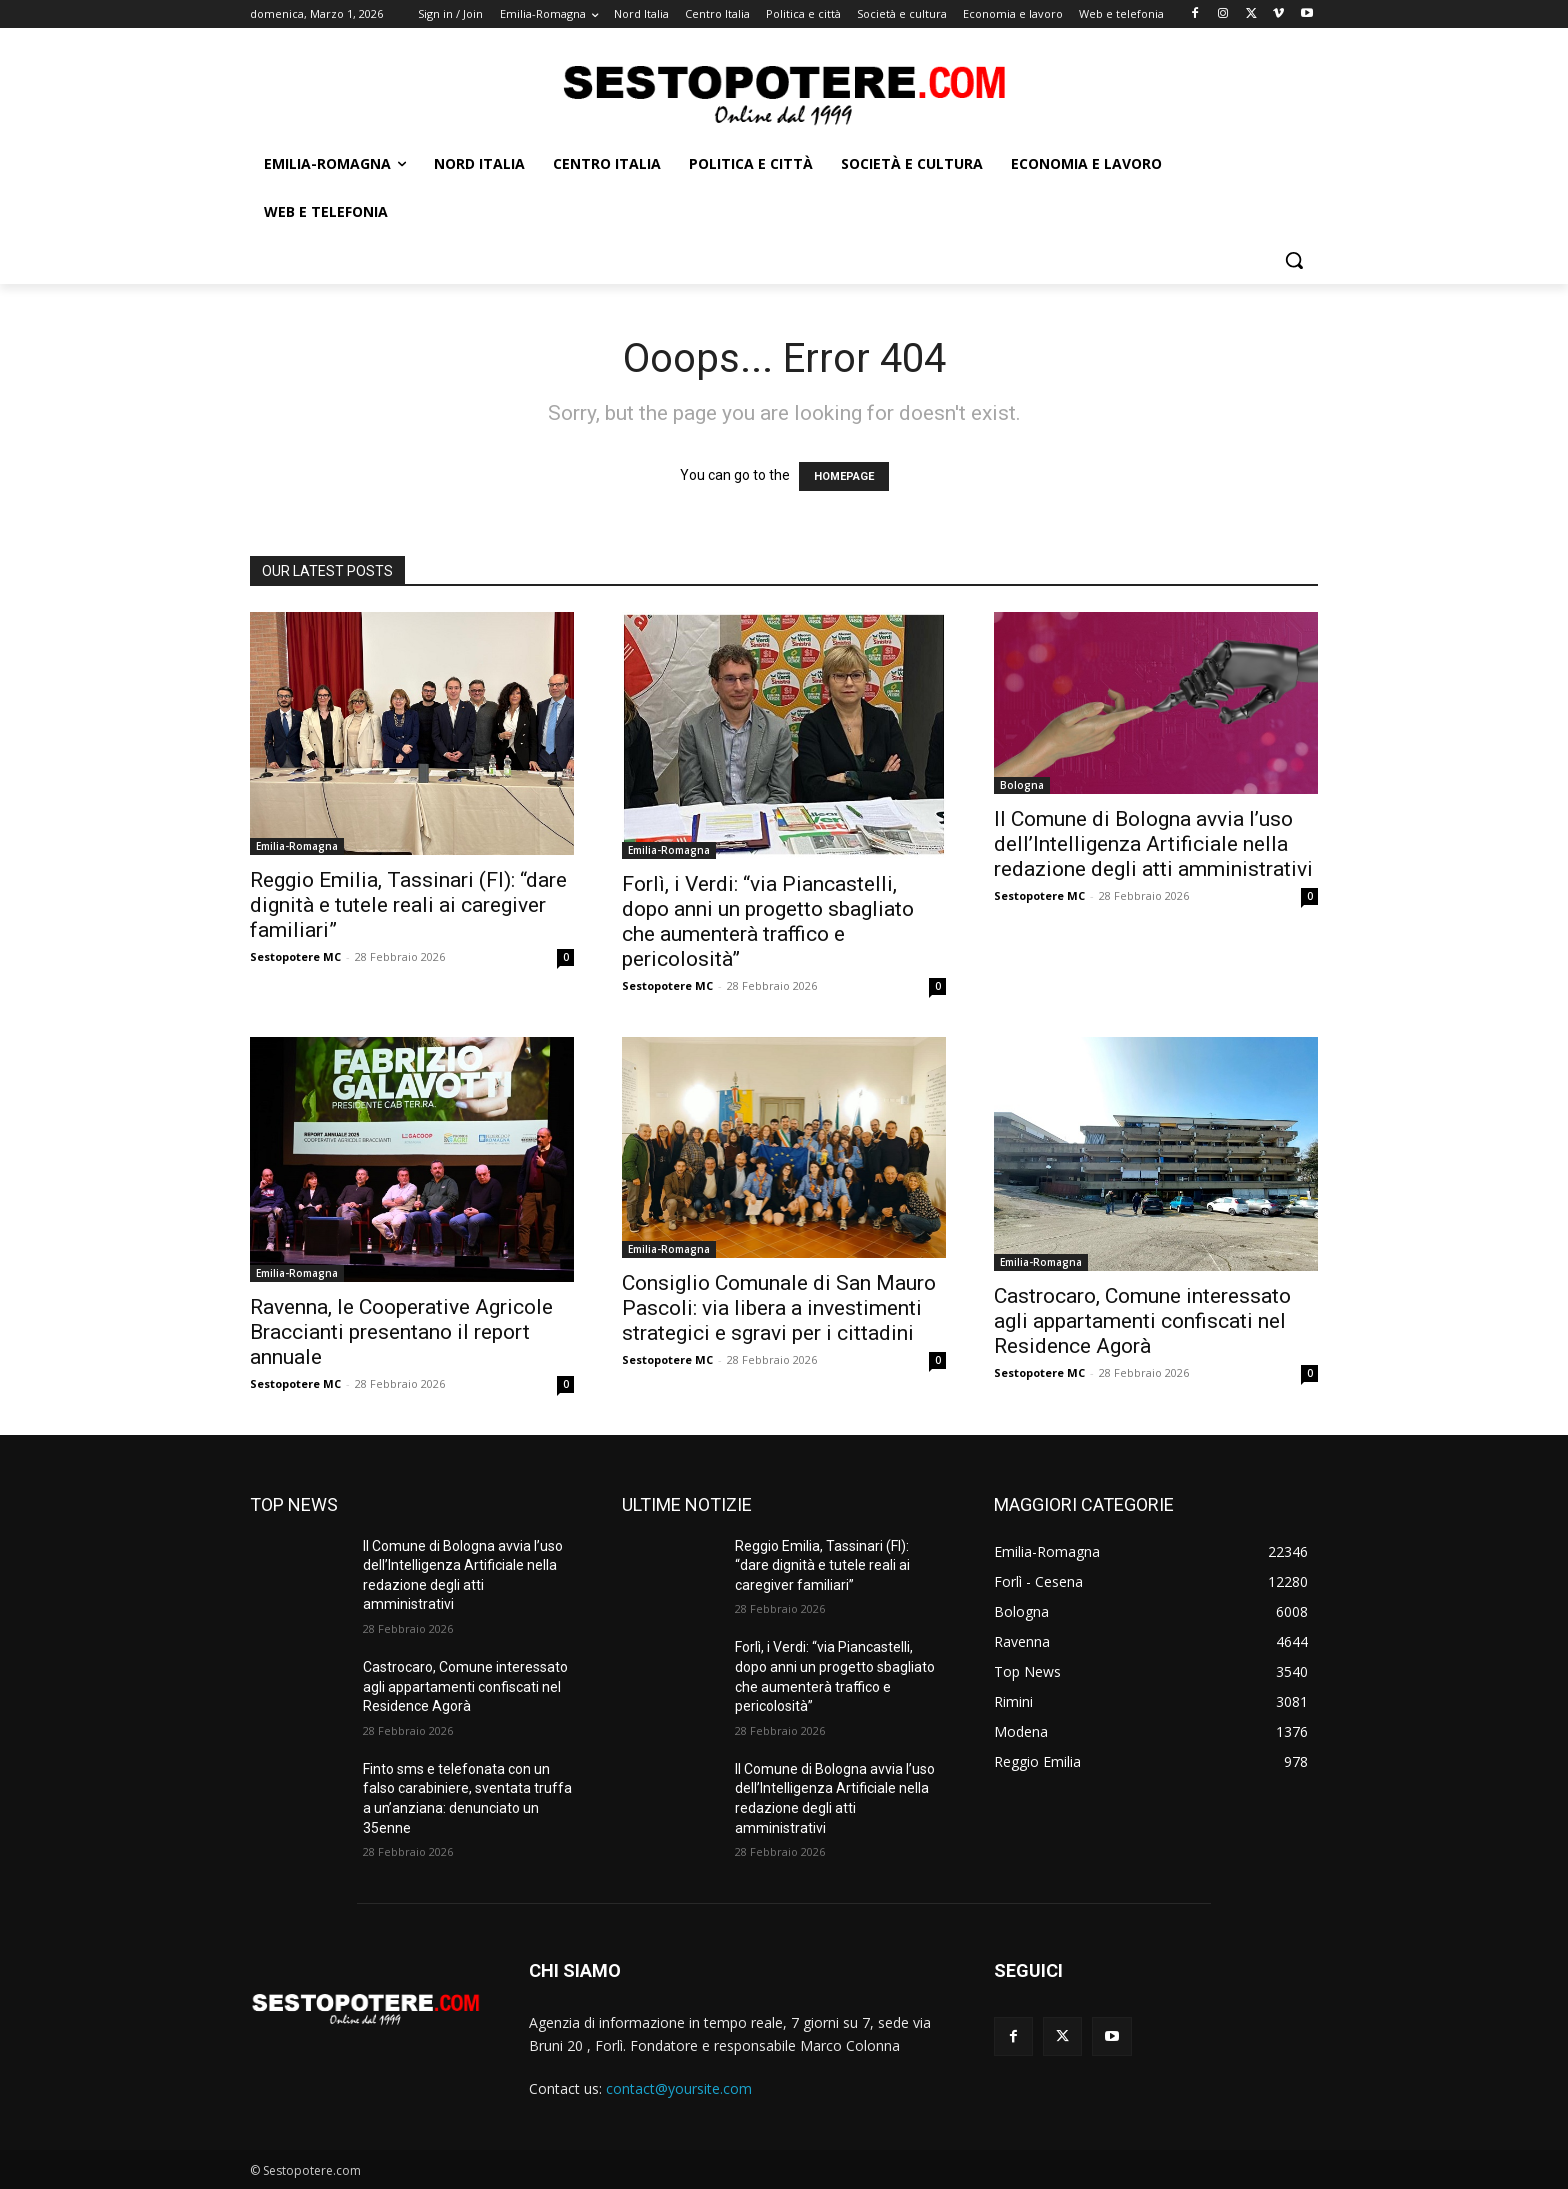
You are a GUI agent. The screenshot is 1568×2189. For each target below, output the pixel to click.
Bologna (1022, 785)
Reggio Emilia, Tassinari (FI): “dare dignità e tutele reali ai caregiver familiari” (408, 905)
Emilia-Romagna (297, 846)
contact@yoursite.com (679, 2088)
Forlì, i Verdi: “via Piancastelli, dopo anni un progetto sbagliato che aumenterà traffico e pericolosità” (768, 921)
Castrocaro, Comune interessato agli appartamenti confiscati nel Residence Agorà (1142, 1321)
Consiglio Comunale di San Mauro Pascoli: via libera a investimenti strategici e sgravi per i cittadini (779, 1308)
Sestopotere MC (295, 956)
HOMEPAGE (844, 476)
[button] (1294, 260)
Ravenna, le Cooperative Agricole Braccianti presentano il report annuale (401, 1332)
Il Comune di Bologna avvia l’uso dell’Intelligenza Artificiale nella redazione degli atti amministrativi (1153, 844)
